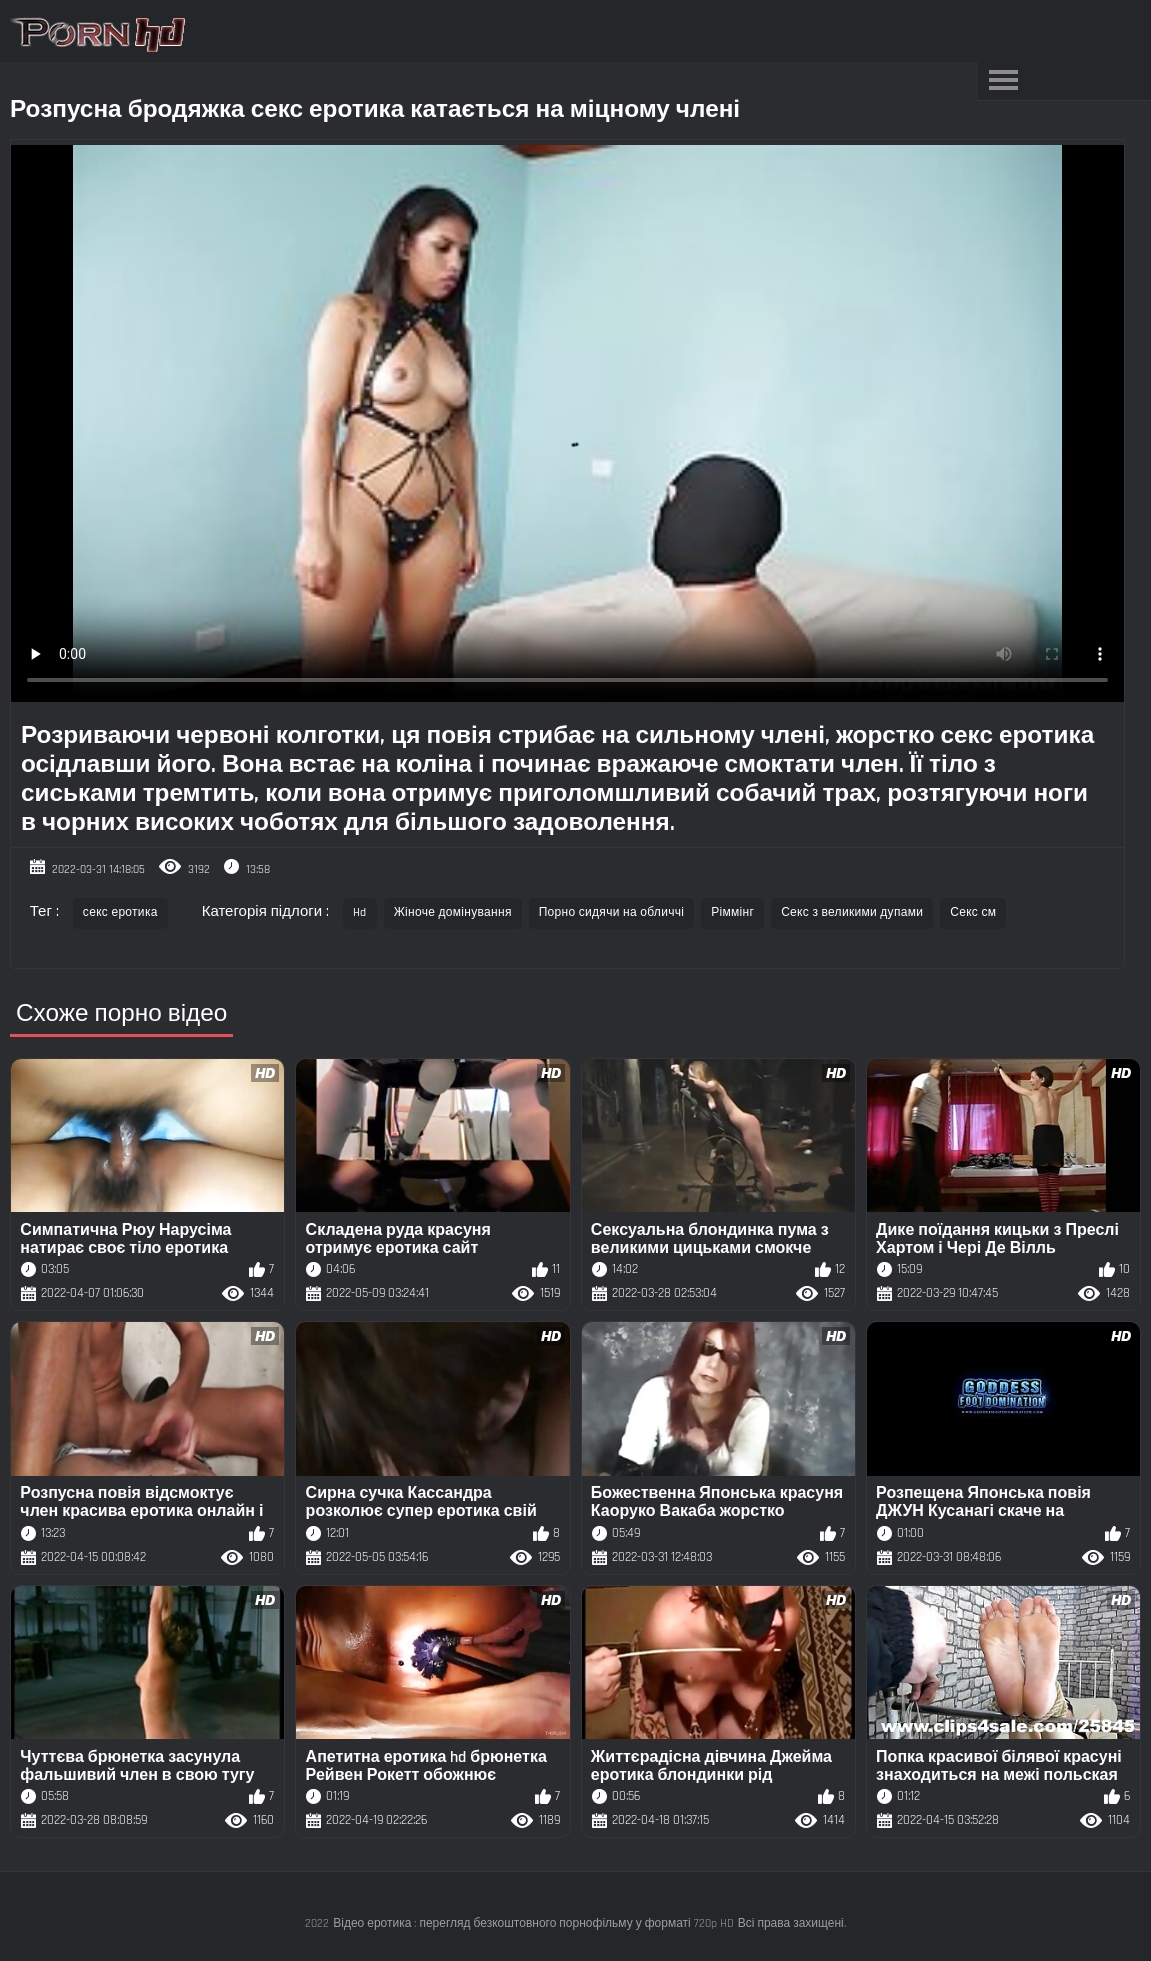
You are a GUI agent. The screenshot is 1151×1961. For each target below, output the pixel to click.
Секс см (973, 912)
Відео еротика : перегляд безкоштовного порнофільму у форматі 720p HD (533, 1923)
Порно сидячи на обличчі (612, 912)
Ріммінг (732, 912)
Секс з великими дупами (852, 912)
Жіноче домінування (453, 912)
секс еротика (120, 912)
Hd (360, 912)
